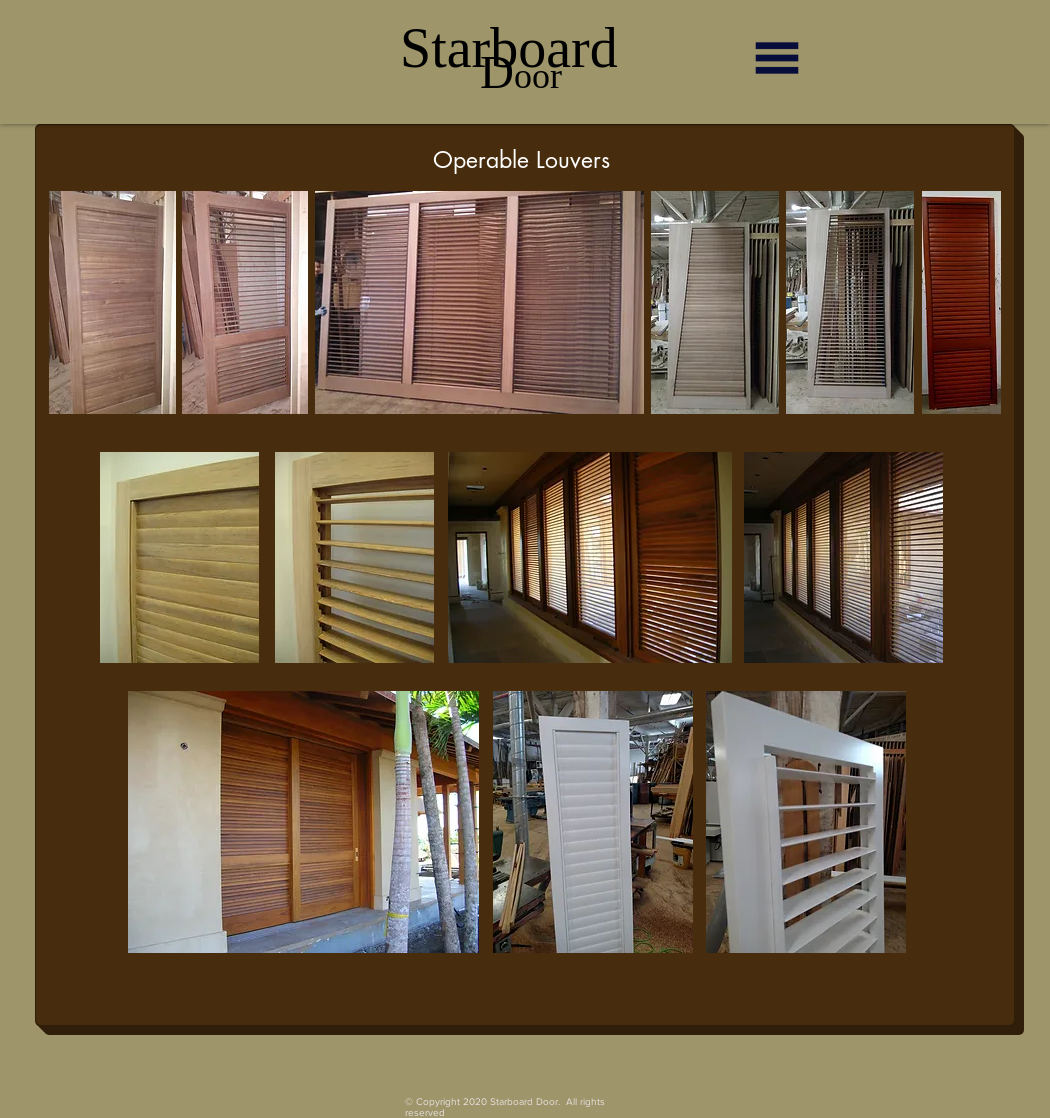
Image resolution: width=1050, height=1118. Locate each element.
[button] (776, 58)
